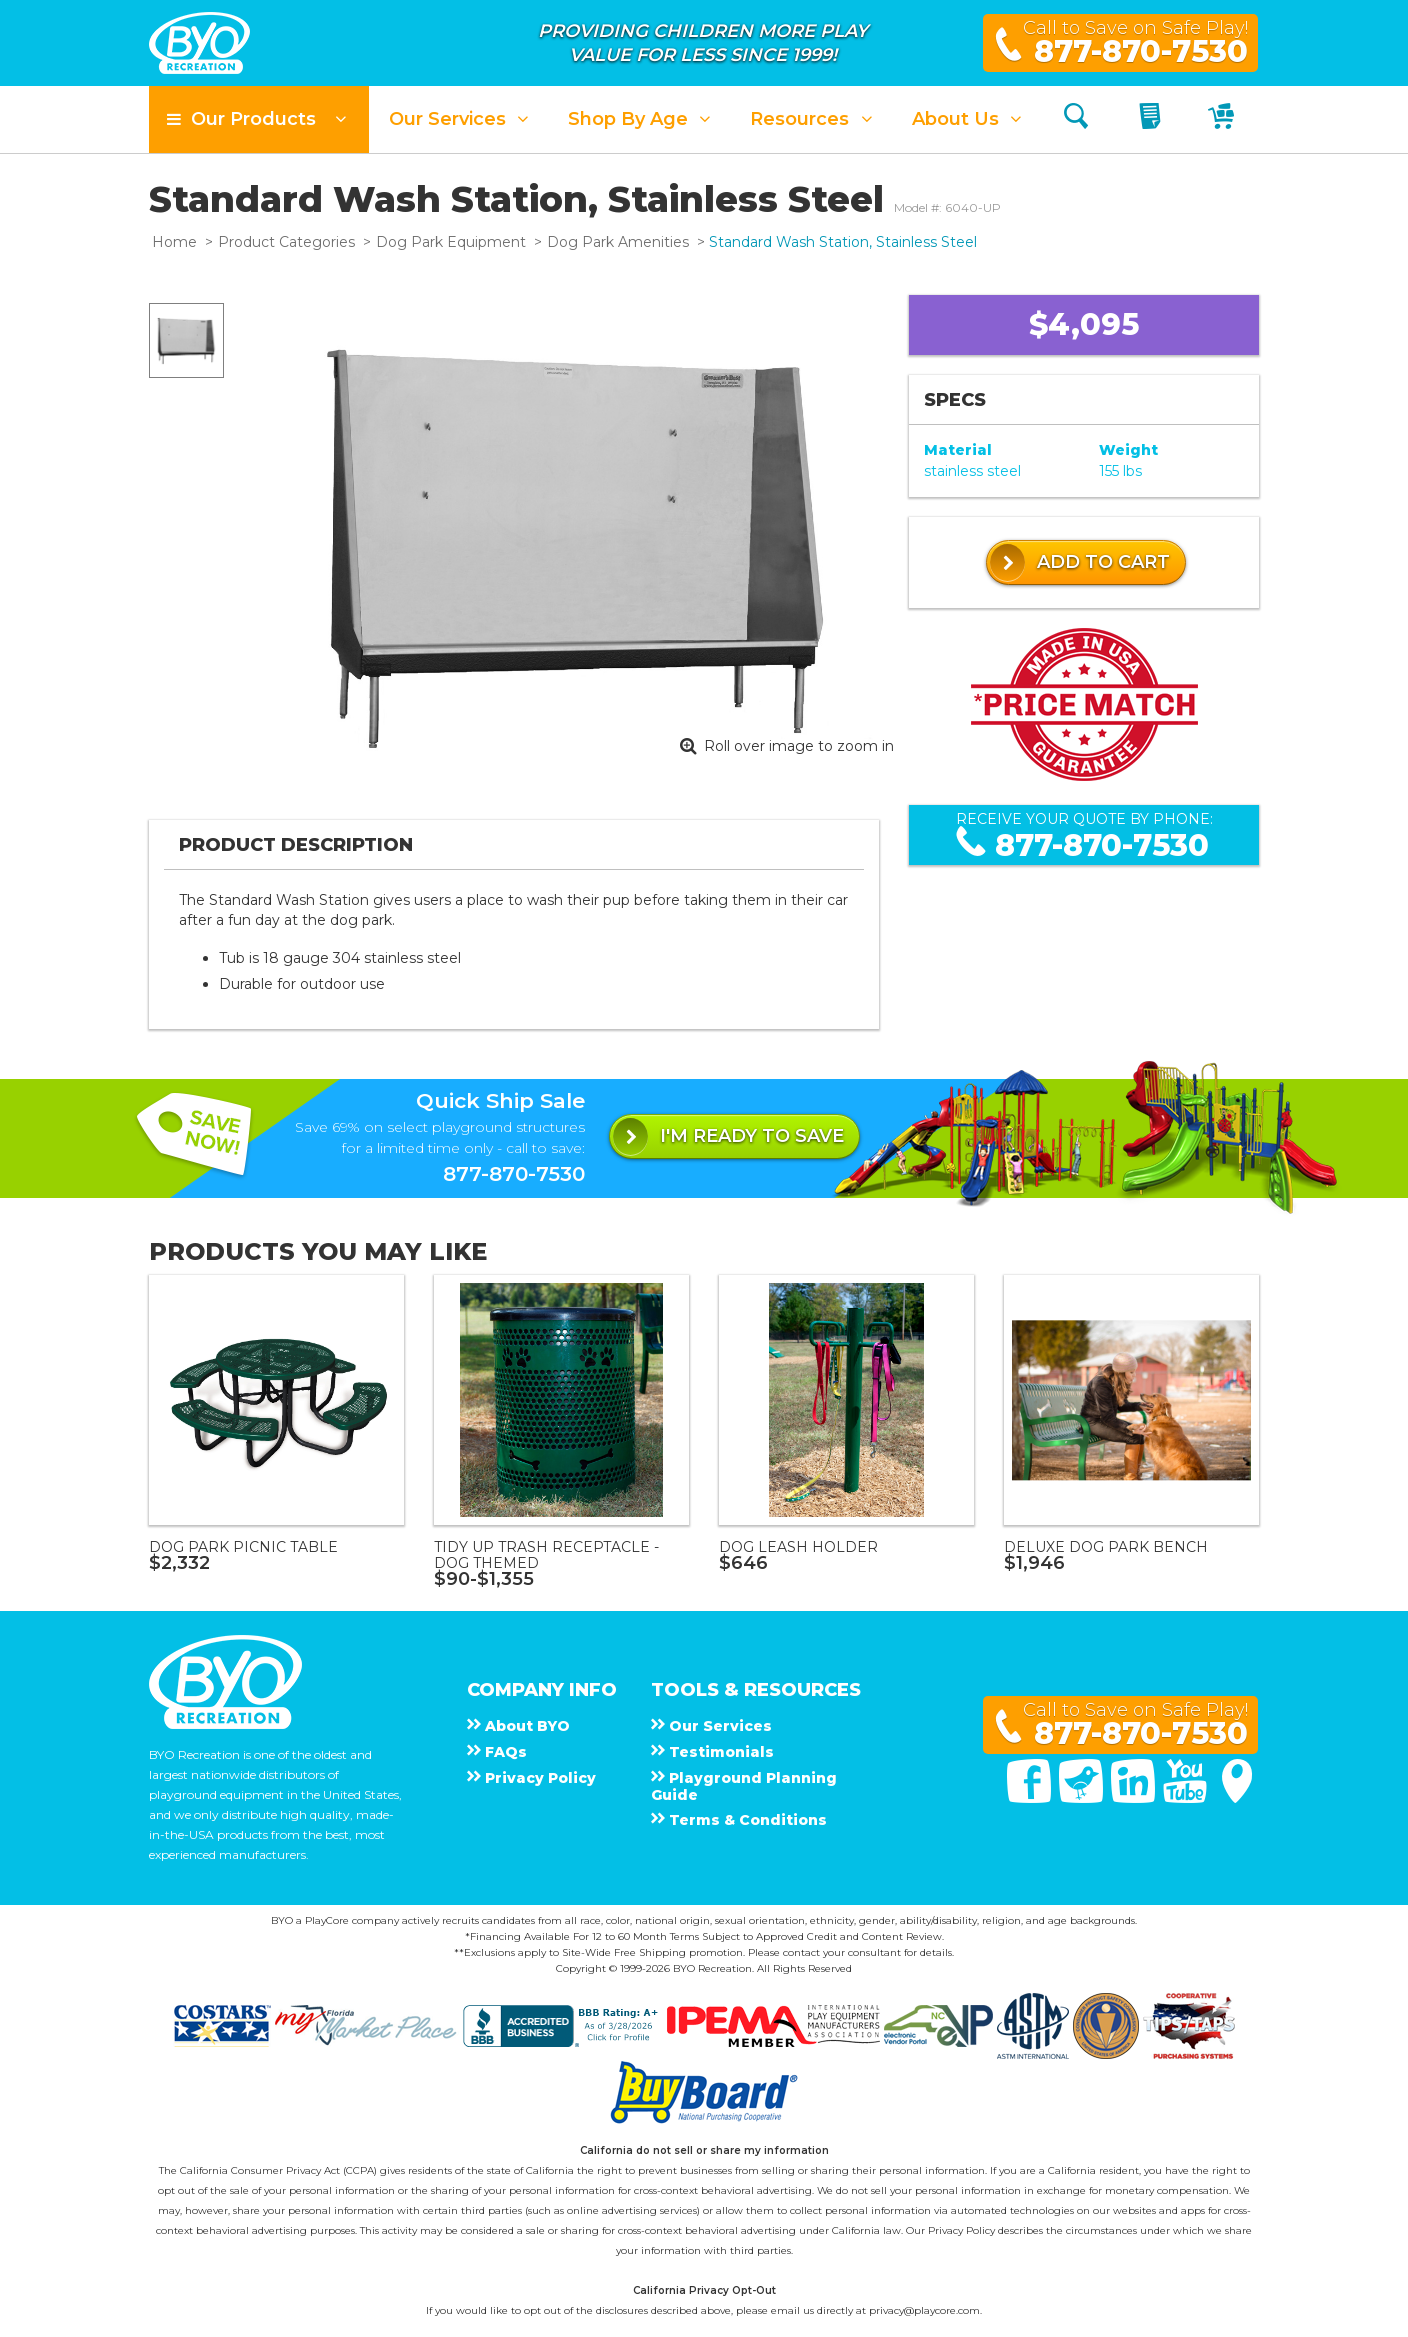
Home (174, 242)
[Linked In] (1135, 1798)
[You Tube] (1187, 1798)
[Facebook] (1031, 1798)
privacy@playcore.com (924, 2310)
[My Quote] (1152, 119)
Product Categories (286, 242)
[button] (259, 119)
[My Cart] (1223, 119)
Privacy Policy (961, 2230)
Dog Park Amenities (618, 242)
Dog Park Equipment (451, 242)
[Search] (1076, 119)
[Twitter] (1083, 1798)
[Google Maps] (1237, 1798)
